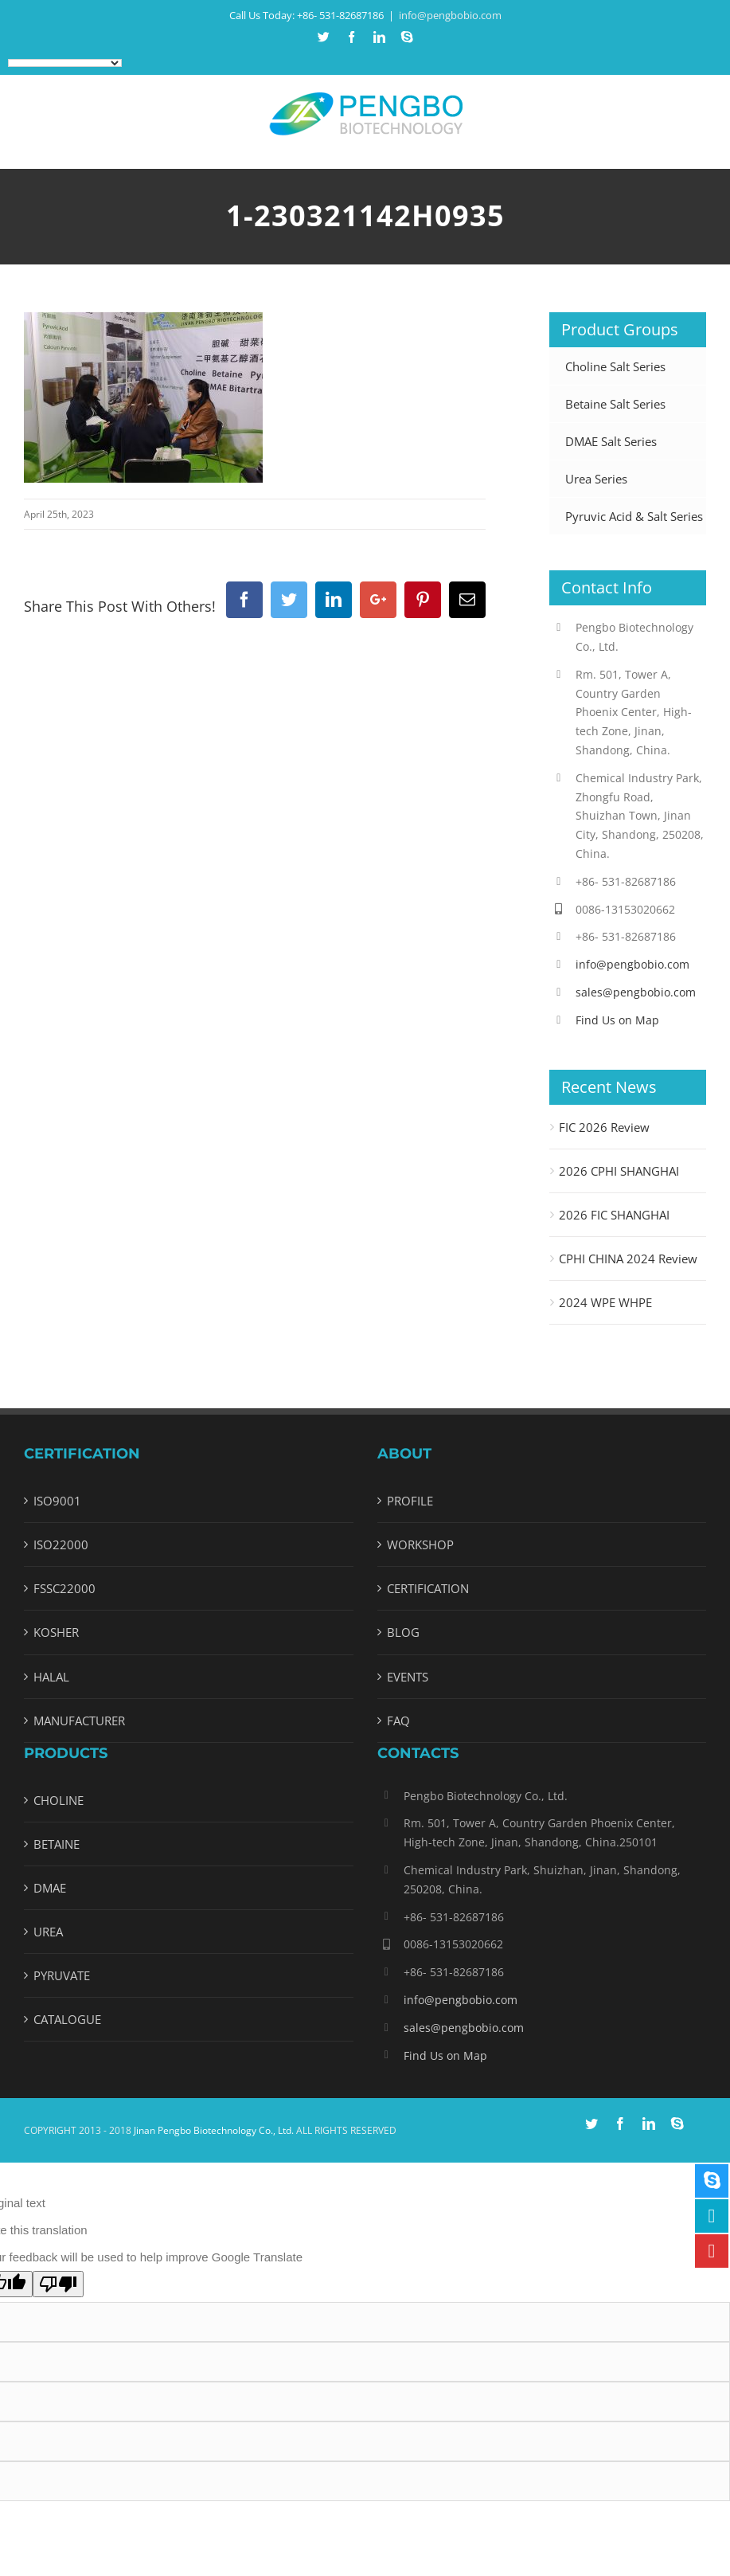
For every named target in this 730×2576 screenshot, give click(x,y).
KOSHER (56, 1632)
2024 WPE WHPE (605, 1302)
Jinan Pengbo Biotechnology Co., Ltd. (214, 2130)
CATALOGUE (67, 2019)
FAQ (398, 1720)
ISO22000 (60, 1544)
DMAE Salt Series (611, 441)
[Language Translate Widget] (65, 63)
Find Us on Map (617, 1020)
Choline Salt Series (615, 366)
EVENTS (407, 1677)
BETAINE (56, 1844)
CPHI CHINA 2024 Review (628, 1258)
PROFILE (410, 1501)
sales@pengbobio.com (636, 992)
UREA (48, 1932)
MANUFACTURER (79, 1720)
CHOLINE (58, 1800)
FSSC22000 (64, 1588)
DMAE (49, 1888)
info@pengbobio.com (450, 15)
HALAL (51, 1677)
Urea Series (596, 479)
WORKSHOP (420, 1544)
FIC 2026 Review (604, 1127)
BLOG (403, 1632)
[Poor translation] (58, 2284)
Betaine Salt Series (615, 404)
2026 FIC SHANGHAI (614, 1215)
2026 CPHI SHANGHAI (619, 1171)
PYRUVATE (61, 1975)
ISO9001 (57, 1501)
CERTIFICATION (428, 1588)
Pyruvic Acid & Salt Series (634, 516)
